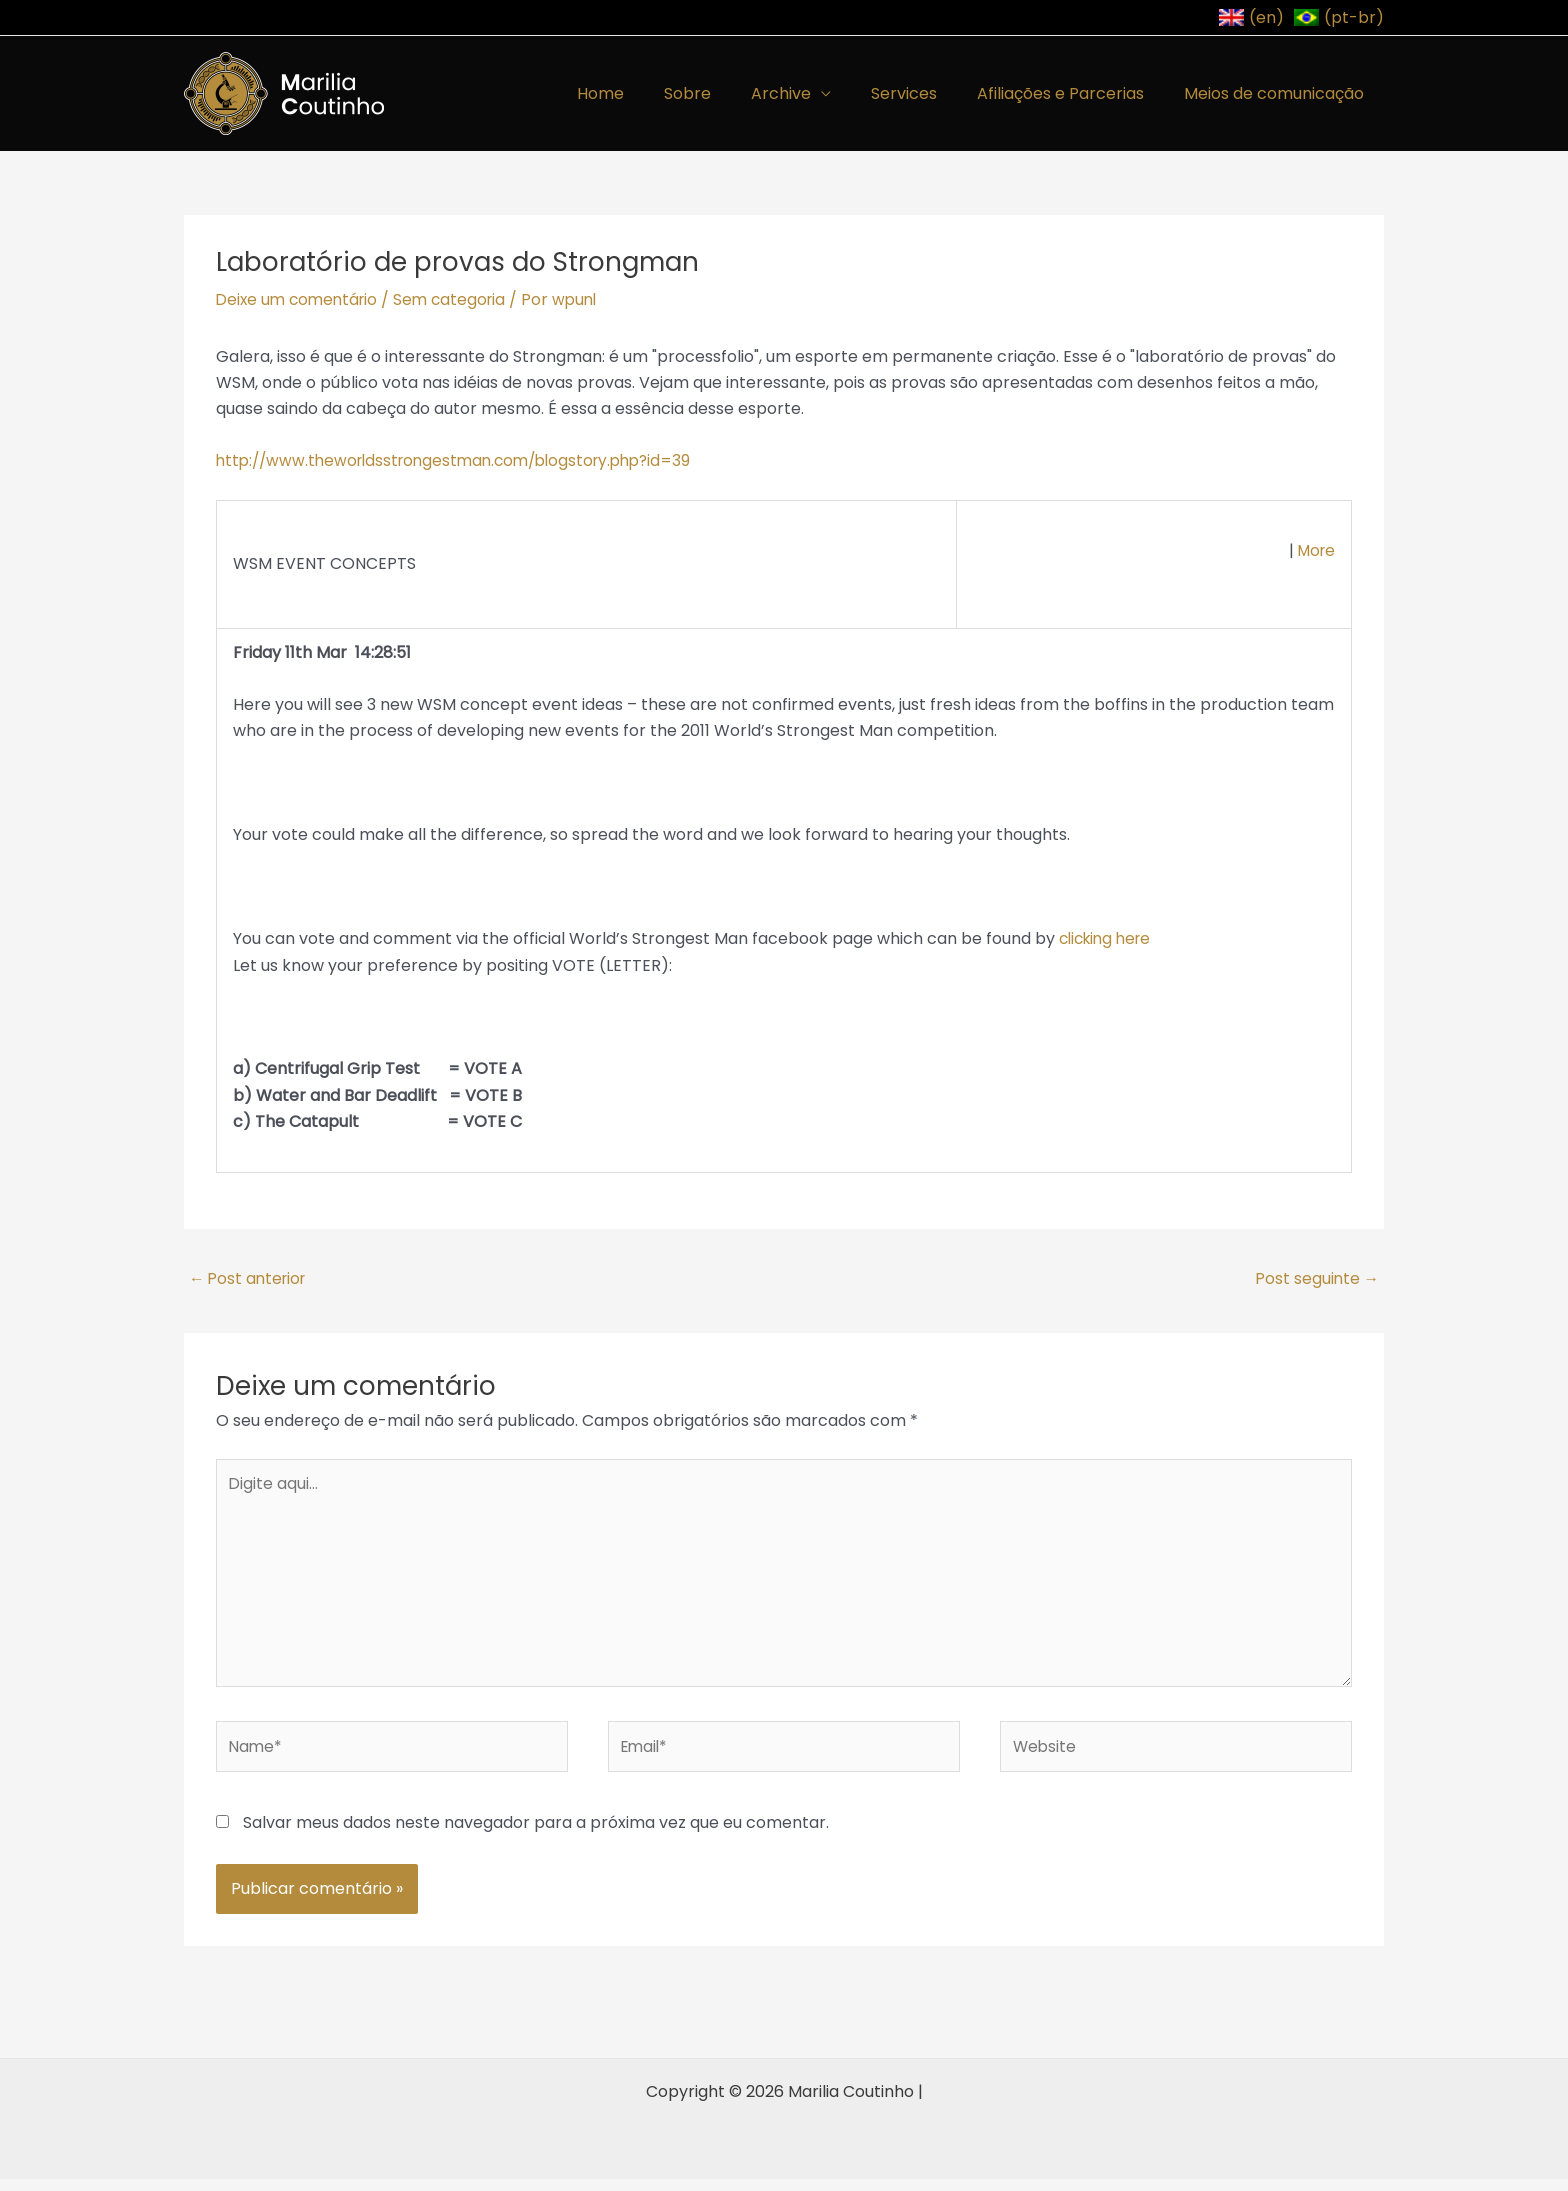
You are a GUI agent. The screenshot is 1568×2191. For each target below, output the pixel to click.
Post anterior (247, 1279)
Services (924, 93)
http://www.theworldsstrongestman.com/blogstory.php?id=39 (465, 460)
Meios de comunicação (1278, 93)
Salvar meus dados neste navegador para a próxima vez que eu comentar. (536, 1833)
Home (644, 93)
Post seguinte (1319, 1279)
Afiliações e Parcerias (1072, 93)
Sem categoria (459, 299)
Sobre (723, 93)
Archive (809, 93)
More (1314, 550)
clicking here (1109, 938)
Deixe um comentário (300, 299)
